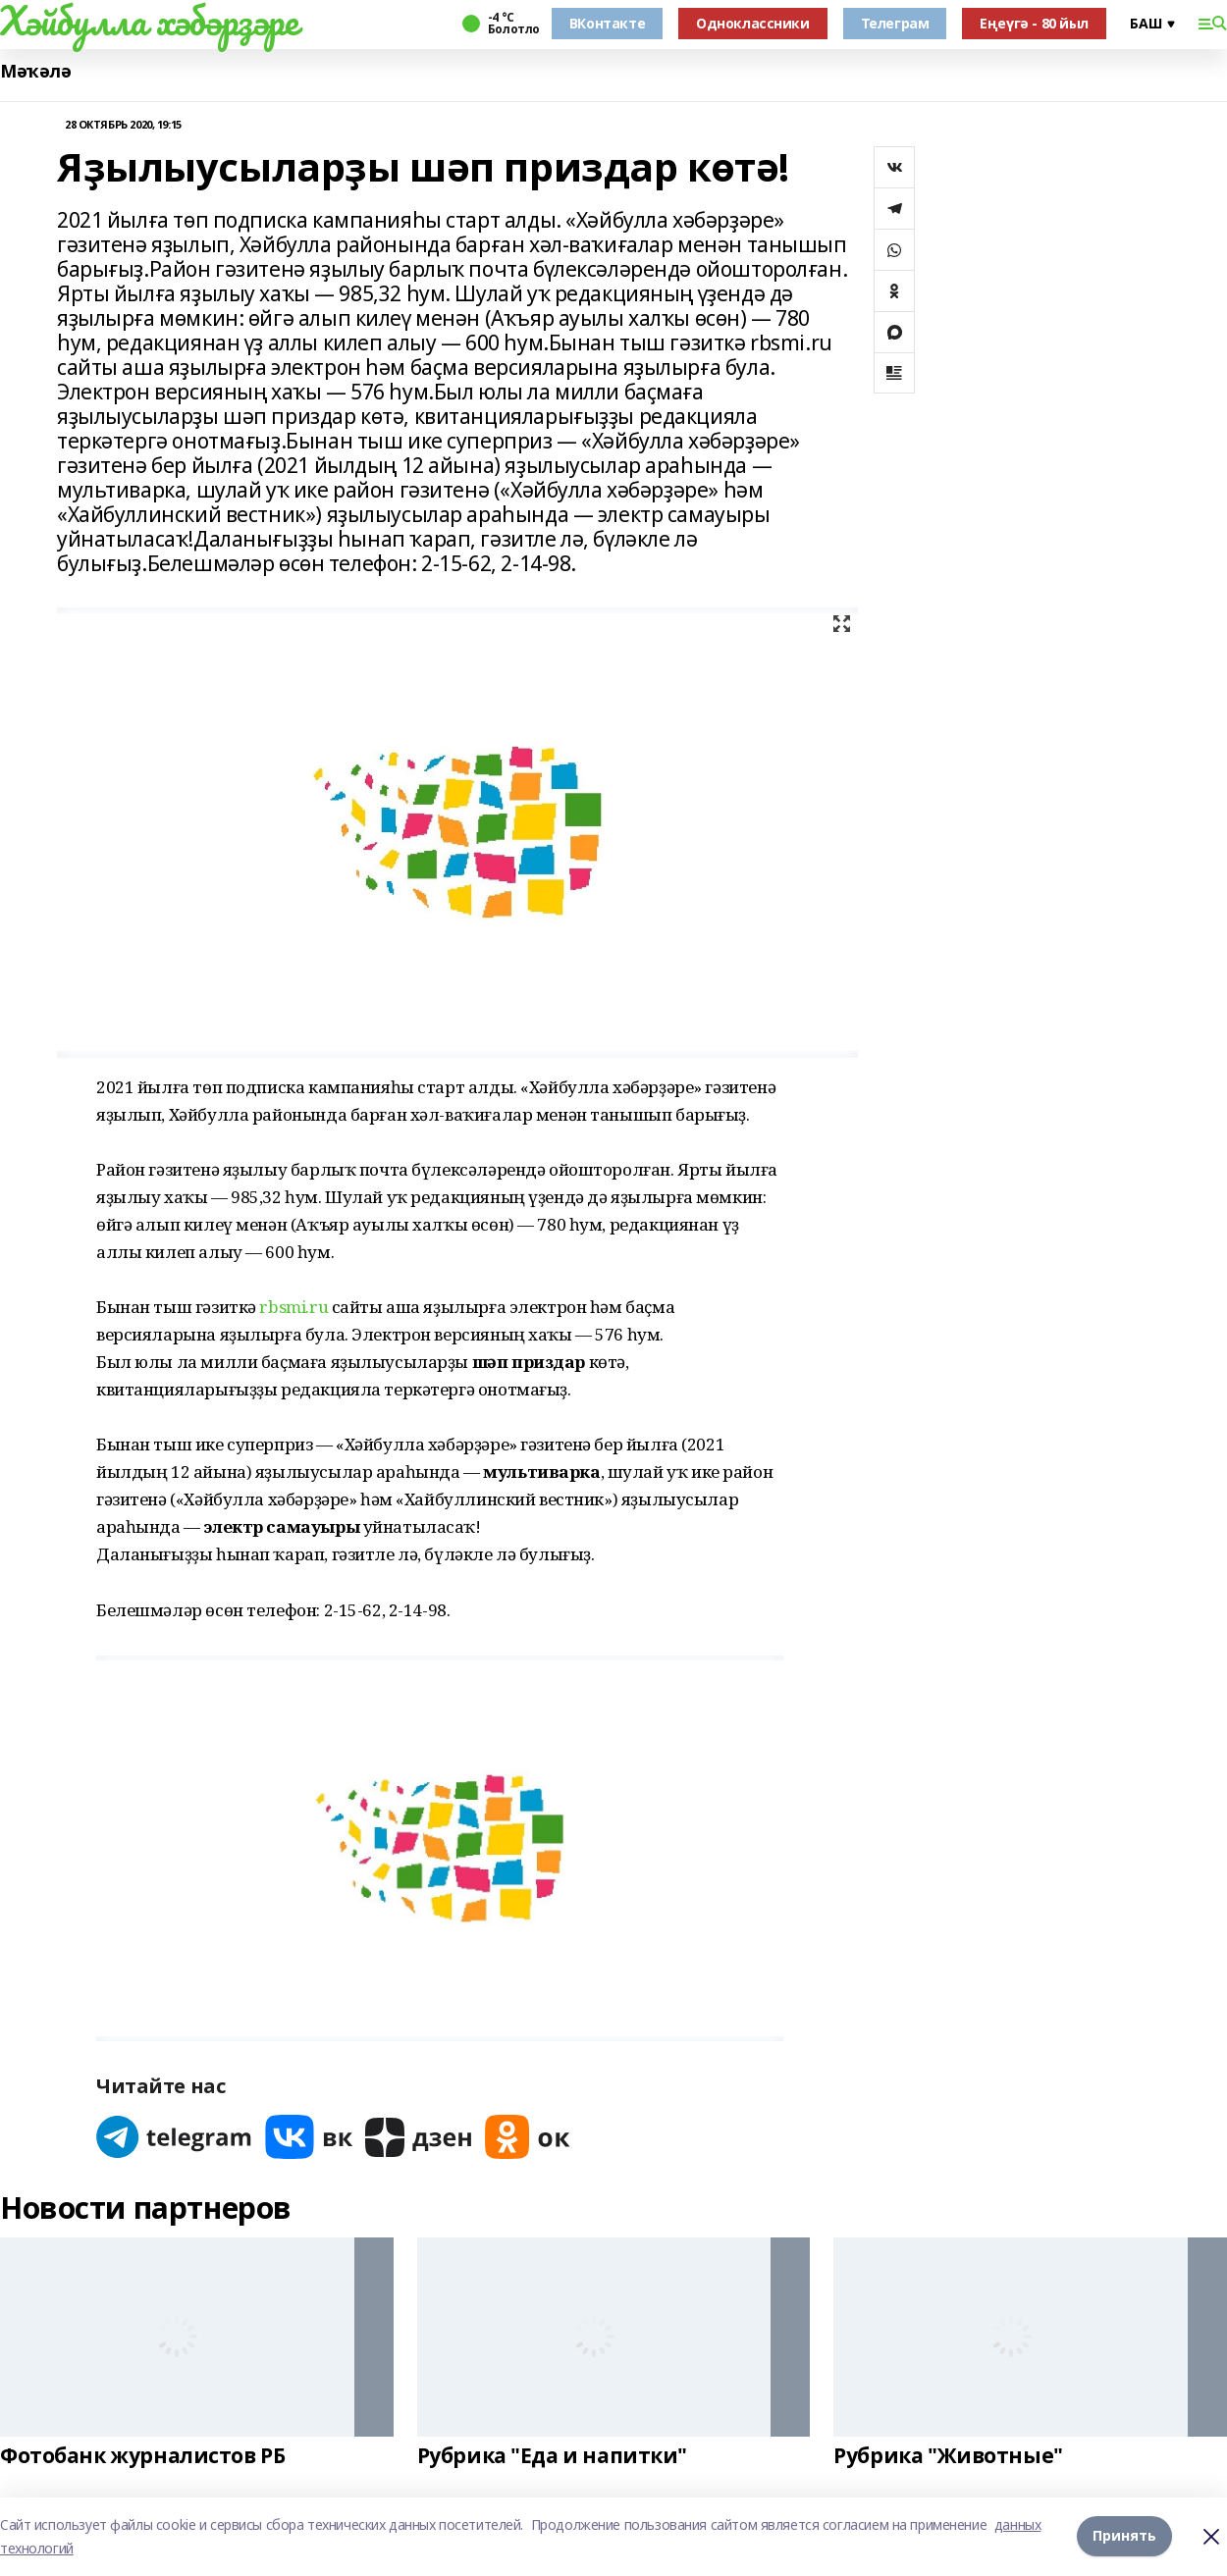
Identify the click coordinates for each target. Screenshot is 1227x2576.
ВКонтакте (607, 23)
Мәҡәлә (35, 71)
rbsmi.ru (293, 1306)
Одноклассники (753, 23)
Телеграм (895, 23)
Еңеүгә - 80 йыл (1034, 23)
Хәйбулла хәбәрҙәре (148, 20)
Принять (1124, 2536)
